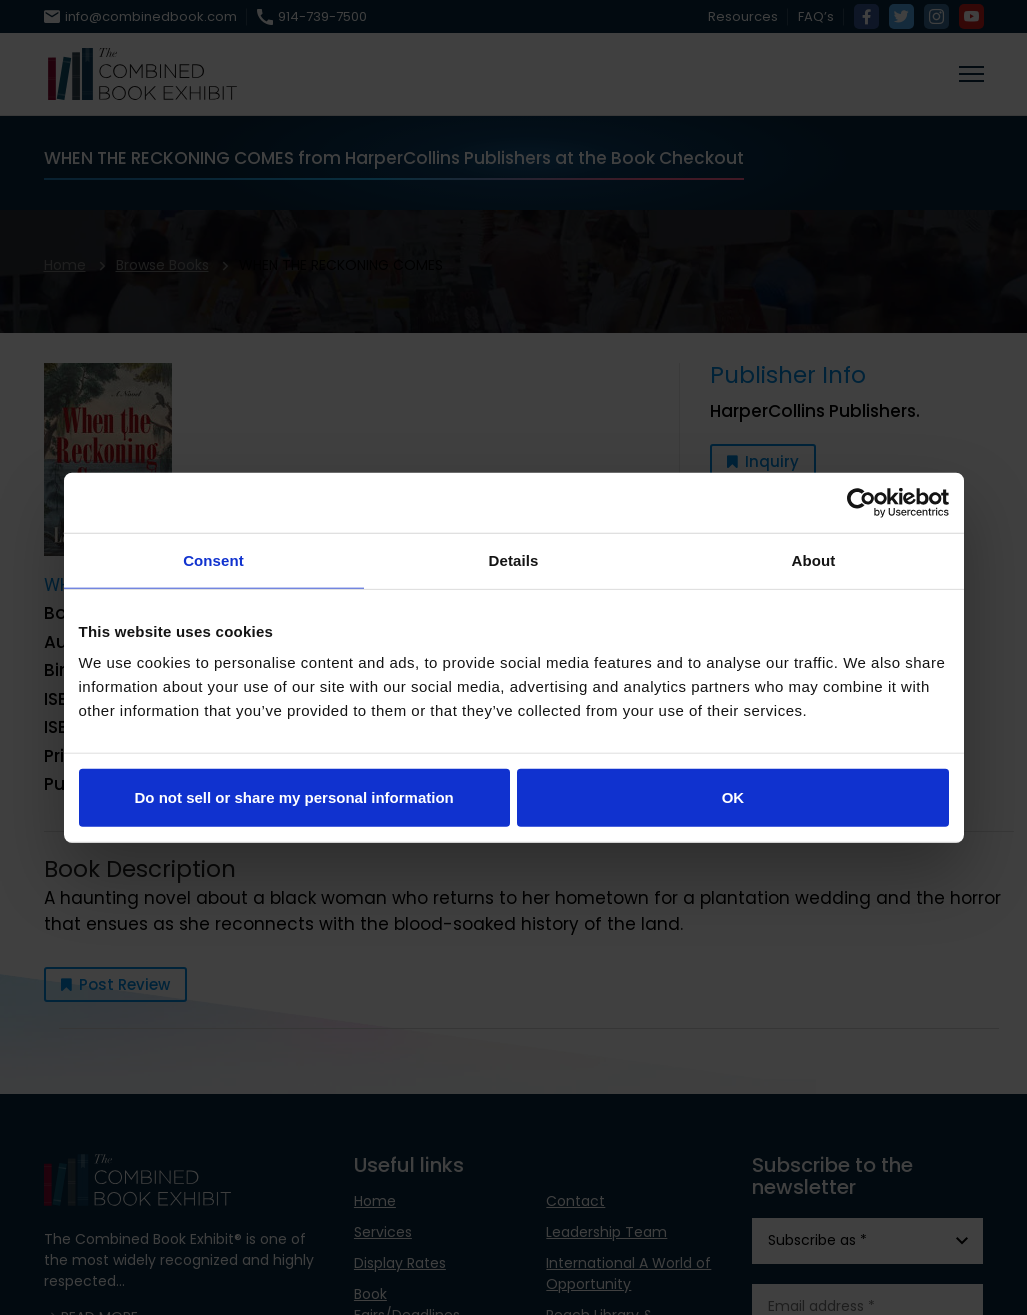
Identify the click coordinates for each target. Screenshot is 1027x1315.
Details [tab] (514, 559)
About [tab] (814, 559)
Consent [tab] (213, 559)
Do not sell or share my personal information (294, 797)
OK (733, 797)
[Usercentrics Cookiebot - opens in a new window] (861, 502)
